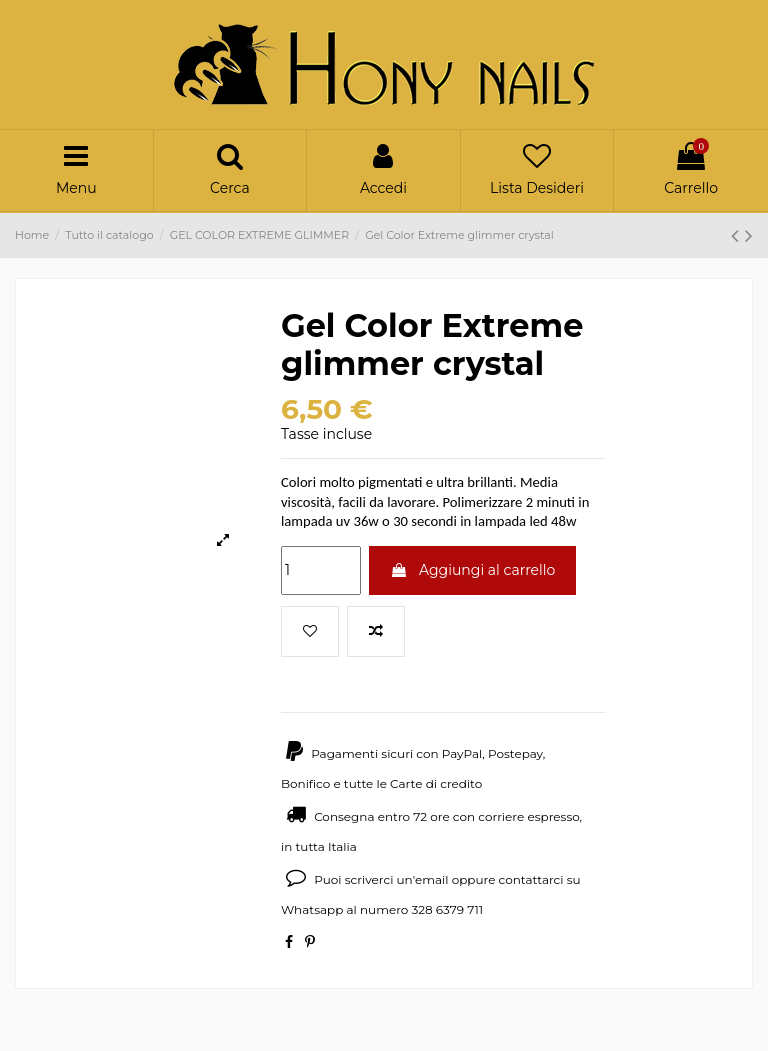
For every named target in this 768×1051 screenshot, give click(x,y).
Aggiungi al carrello (472, 570)
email (432, 879)
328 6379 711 (447, 909)
